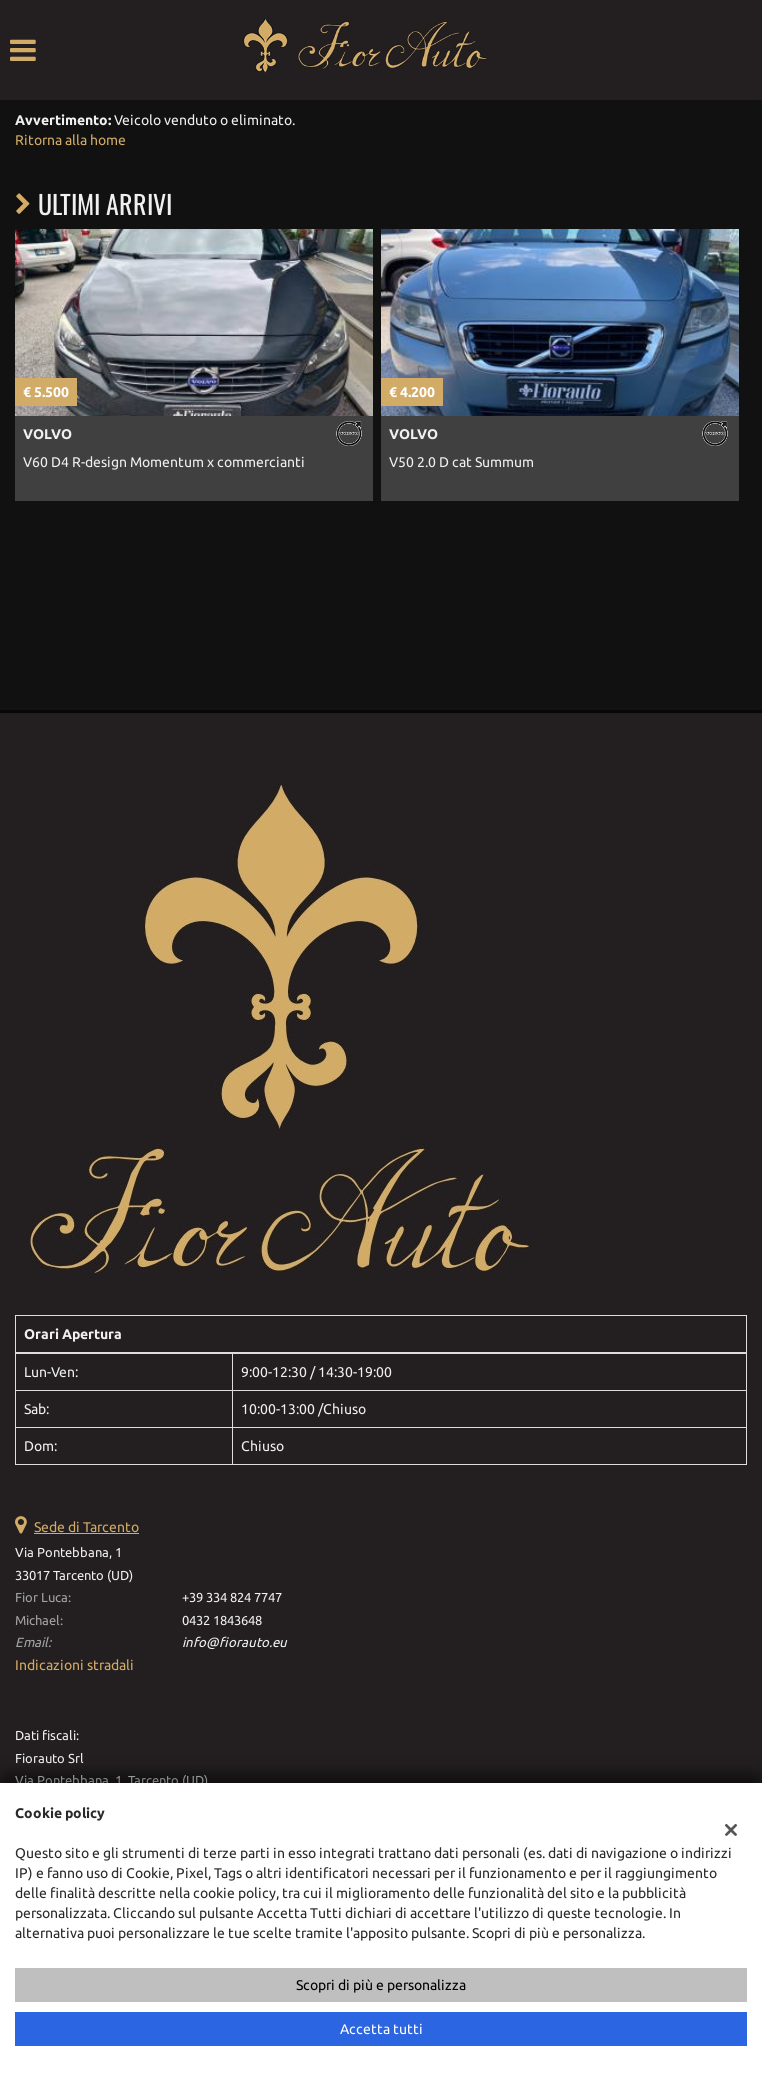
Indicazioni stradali (74, 1665)
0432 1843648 (222, 1620)
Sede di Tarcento (86, 1527)
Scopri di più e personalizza (381, 1985)
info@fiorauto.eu (234, 1642)
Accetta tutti (381, 2029)
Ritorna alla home (70, 140)
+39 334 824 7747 (232, 1597)
